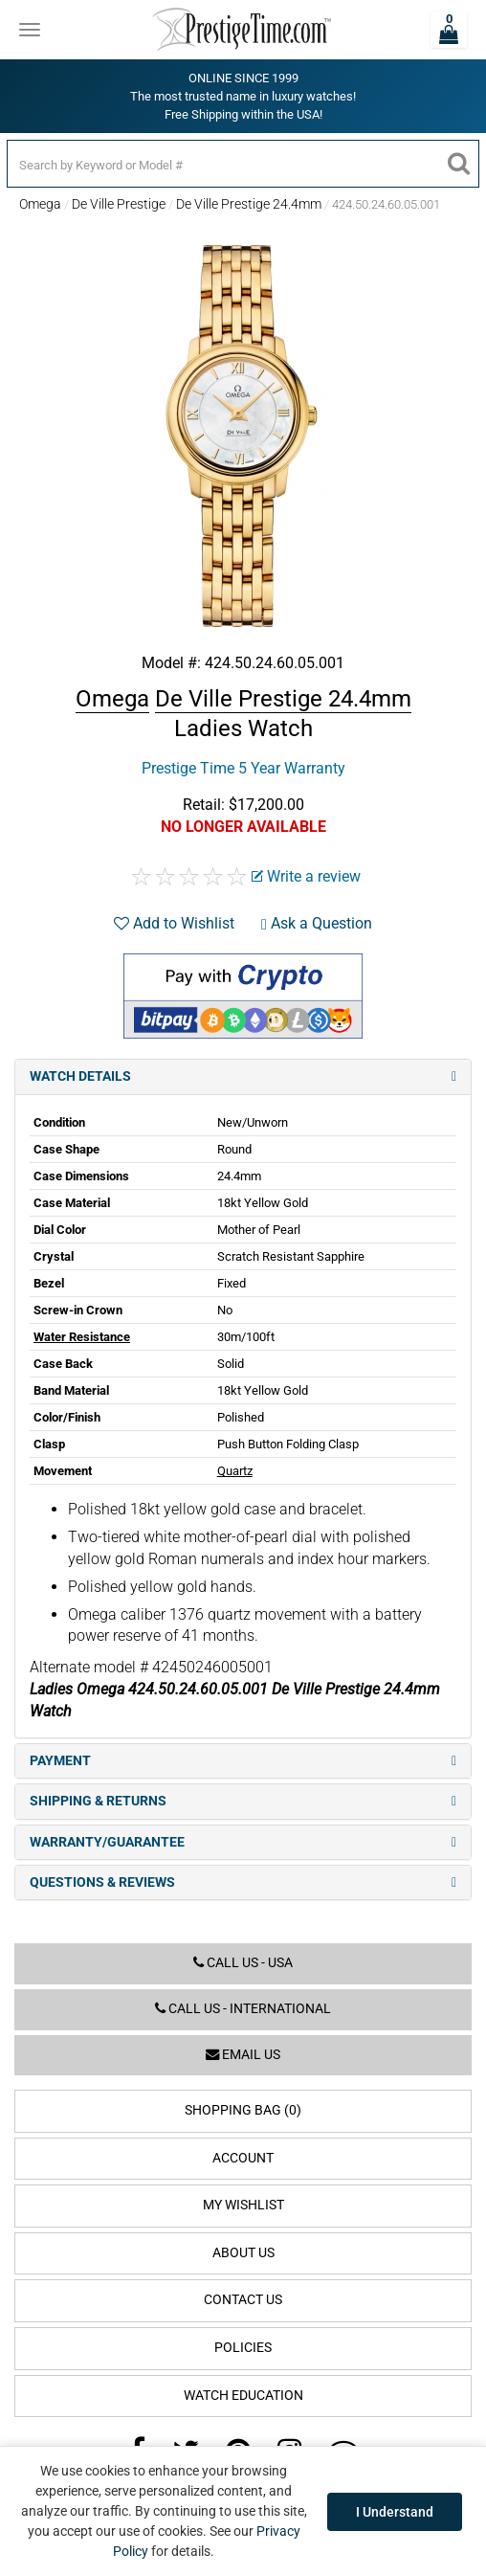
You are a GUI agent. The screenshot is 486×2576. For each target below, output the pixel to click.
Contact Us (243, 2300)
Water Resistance (81, 1337)
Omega (40, 204)
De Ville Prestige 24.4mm (248, 204)
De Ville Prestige (119, 204)
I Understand (394, 2512)
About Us (243, 2253)
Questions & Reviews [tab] (243, 1882)
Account (243, 2158)
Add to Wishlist (174, 923)
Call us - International (243, 2009)
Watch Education (243, 2395)
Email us (243, 2055)
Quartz (235, 1471)
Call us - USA (243, 1963)
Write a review (306, 876)
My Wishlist (243, 2205)
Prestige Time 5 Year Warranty (243, 768)
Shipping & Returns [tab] (243, 1801)
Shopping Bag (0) (243, 2110)
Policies (243, 2348)
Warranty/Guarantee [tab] (243, 1842)
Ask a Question (316, 923)
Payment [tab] (243, 1761)
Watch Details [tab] (243, 1076)
